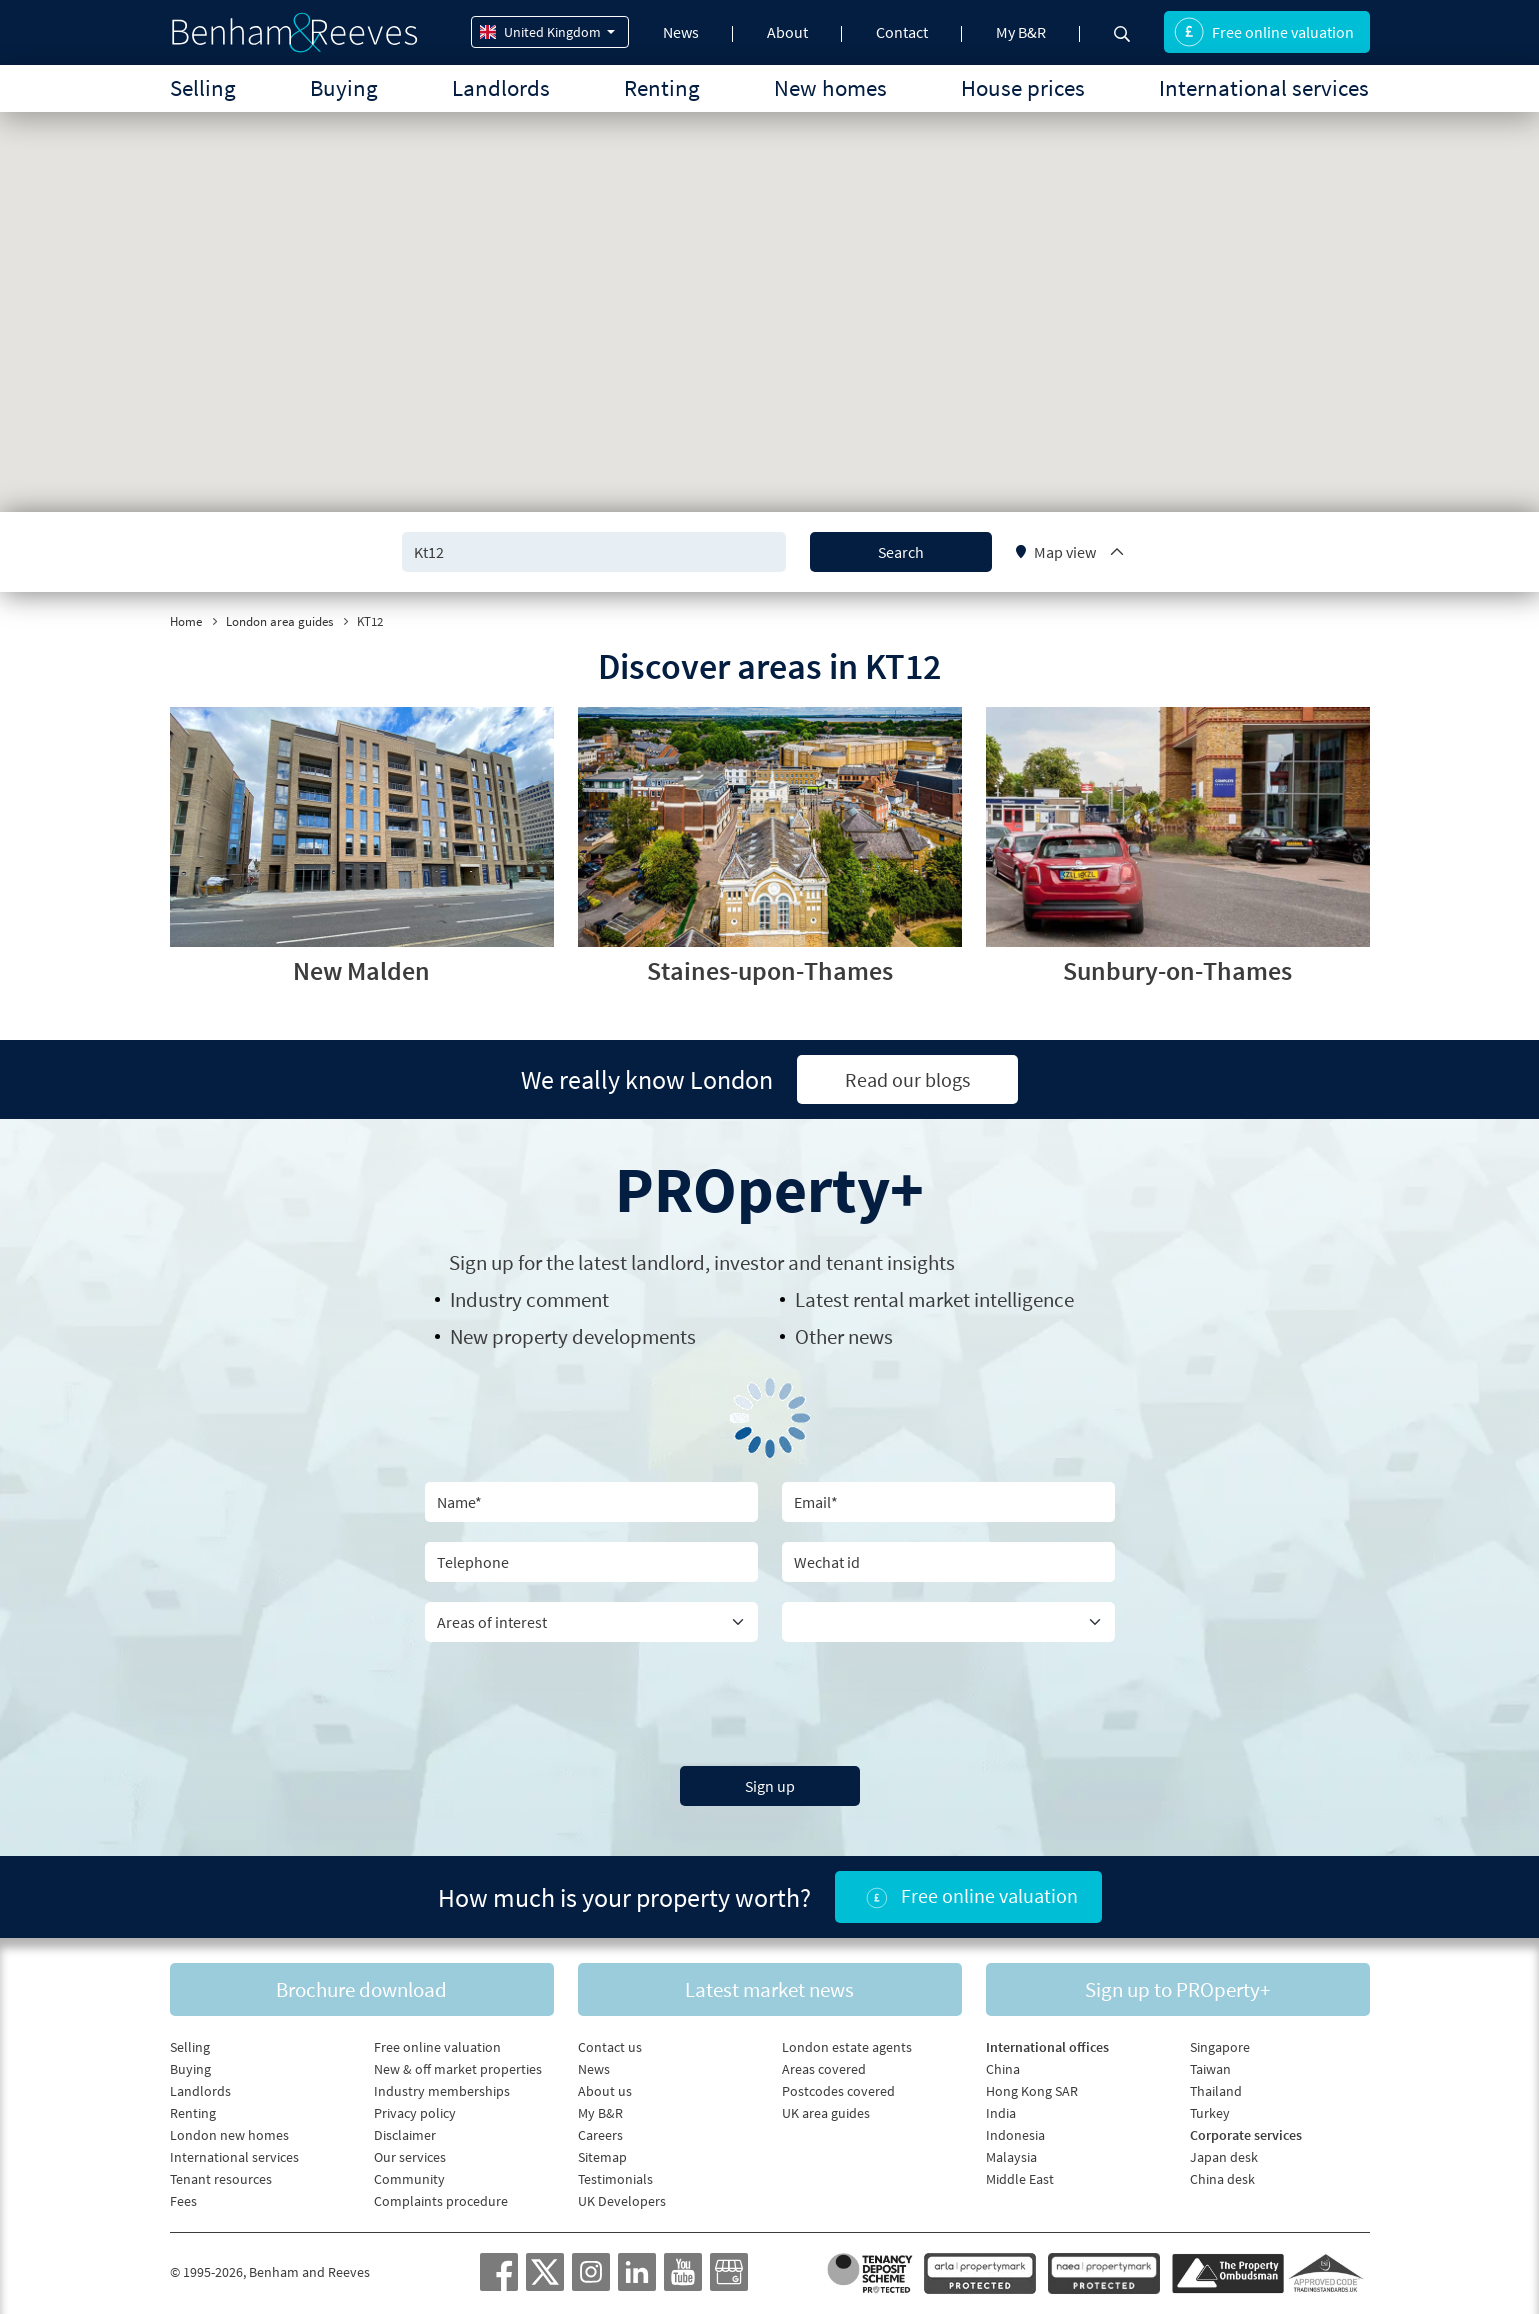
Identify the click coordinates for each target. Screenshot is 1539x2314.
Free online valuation (1264, 32)
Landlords (501, 87)
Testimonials (615, 2179)
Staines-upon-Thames (770, 970)
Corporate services (1246, 2135)
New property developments (573, 1336)
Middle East (1020, 2179)
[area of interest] (591, 1622)
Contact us (610, 2047)
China (1003, 2069)
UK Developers (622, 2201)
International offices (1047, 2047)
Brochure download (361, 1989)
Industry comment (529, 1299)
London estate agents (847, 2047)
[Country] (948, 1622)
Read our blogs (907, 1079)
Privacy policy (415, 2113)
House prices (1023, 87)
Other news (844, 1336)
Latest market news (769, 1989)
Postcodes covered (838, 2091)
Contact (902, 32)
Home (186, 621)
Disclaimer (405, 2135)
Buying (344, 87)
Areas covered (824, 2069)
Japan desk (1224, 2157)
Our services (410, 2157)
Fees (183, 2201)
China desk (1222, 2179)
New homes (830, 87)
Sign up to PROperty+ (1177, 1989)
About (787, 32)
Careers (600, 2135)
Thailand (1216, 2091)
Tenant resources (221, 2179)
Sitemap (602, 2157)
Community (409, 2179)
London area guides (279, 621)
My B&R (1021, 32)
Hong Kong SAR (1032, 2091)
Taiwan (1210, 2069)
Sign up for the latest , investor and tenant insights (702, 1262)
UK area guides (826, 2113)
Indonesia (1015, 2135)
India (1001, 2113)
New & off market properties (458, 2069)
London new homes (229, 2135)
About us (605, 2091)
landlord (668, 1262)
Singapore (1220, 2047)
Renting (662, 87)
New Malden (361, 970)
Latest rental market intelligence (934, 1299)
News (681, 32)
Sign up (770, 1786)
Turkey (1210, 2113)
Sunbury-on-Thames (1177, 970)
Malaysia (1011, 2157)
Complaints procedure (441, 2201)
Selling (203, 87)
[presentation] (770, 1701)
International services (1264, 87)
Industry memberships (442, 2091)
